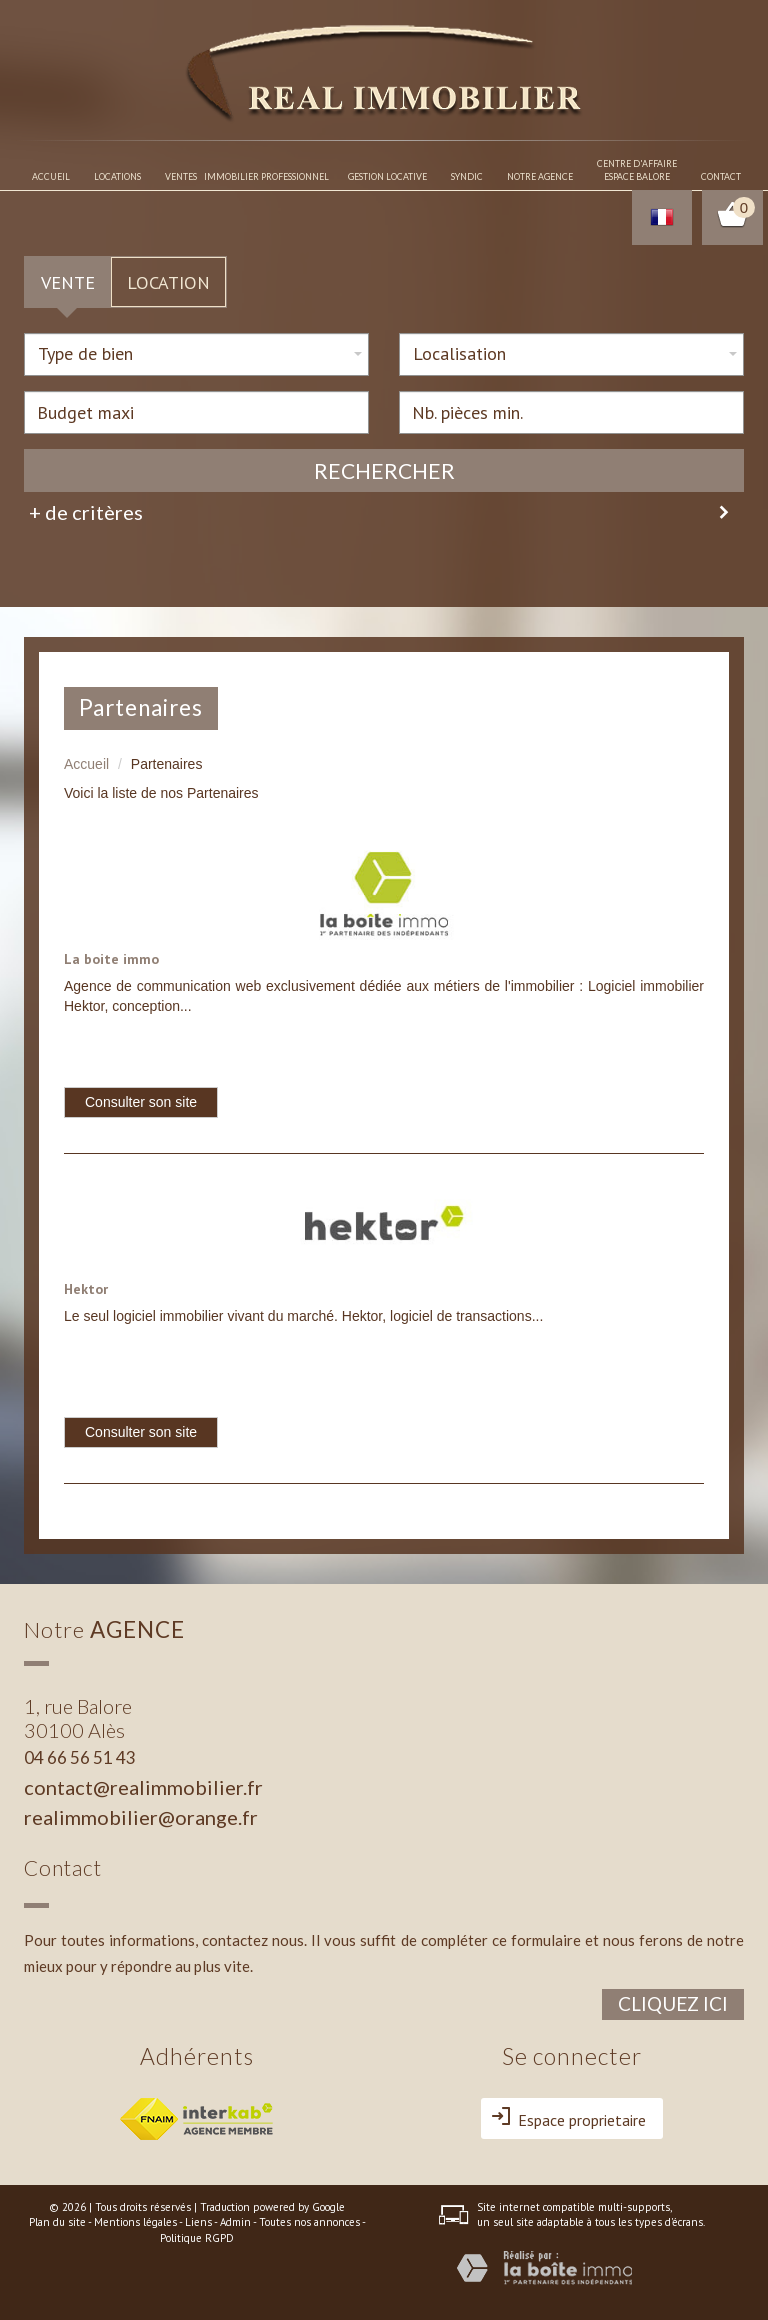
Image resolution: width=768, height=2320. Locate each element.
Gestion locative (387, 176)
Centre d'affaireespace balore (637, 170)
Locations (117, 176)
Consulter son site (141, 1102)
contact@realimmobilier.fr (143, 1787)
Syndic (467, 176)
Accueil (51, 176)
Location (168, 282)
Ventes (181, 176)
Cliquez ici (673, 2003)
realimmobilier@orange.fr (141, 1817)
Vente (68, 282)
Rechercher (384, 470)
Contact (721, 176)
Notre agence (540, 176)
